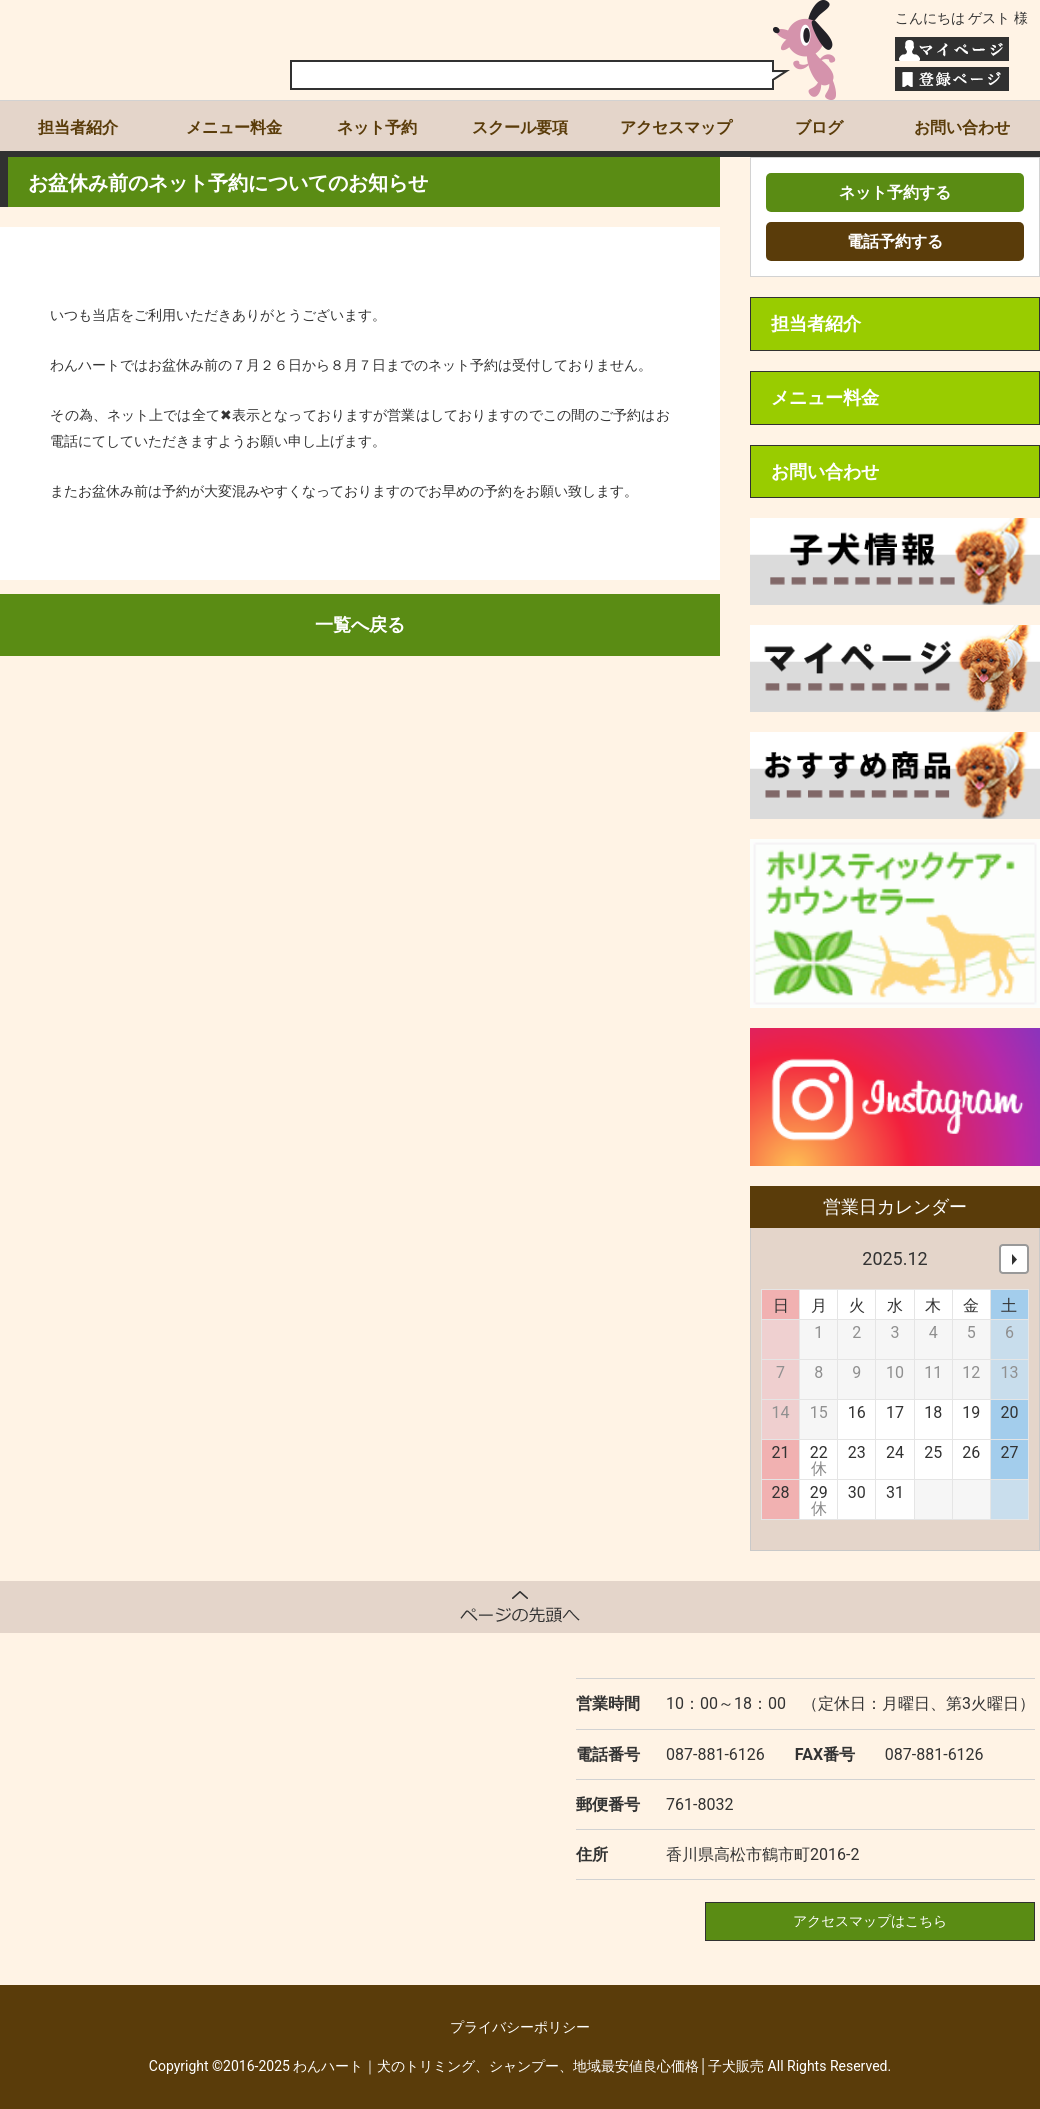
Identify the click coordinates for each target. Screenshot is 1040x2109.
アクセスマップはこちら (870, 1921)
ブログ (819, 127)
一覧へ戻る (360, 624)
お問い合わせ (962, 127)
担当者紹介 (78, 127)
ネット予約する (895, 192)
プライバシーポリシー (520, 2027)
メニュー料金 (234, 127)
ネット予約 (377, 127)
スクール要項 (520, 127)
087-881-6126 (715, 1754)
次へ (1014, 1259)
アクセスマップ (676, 127)
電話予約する (895, 241)
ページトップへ (520, 1607)
